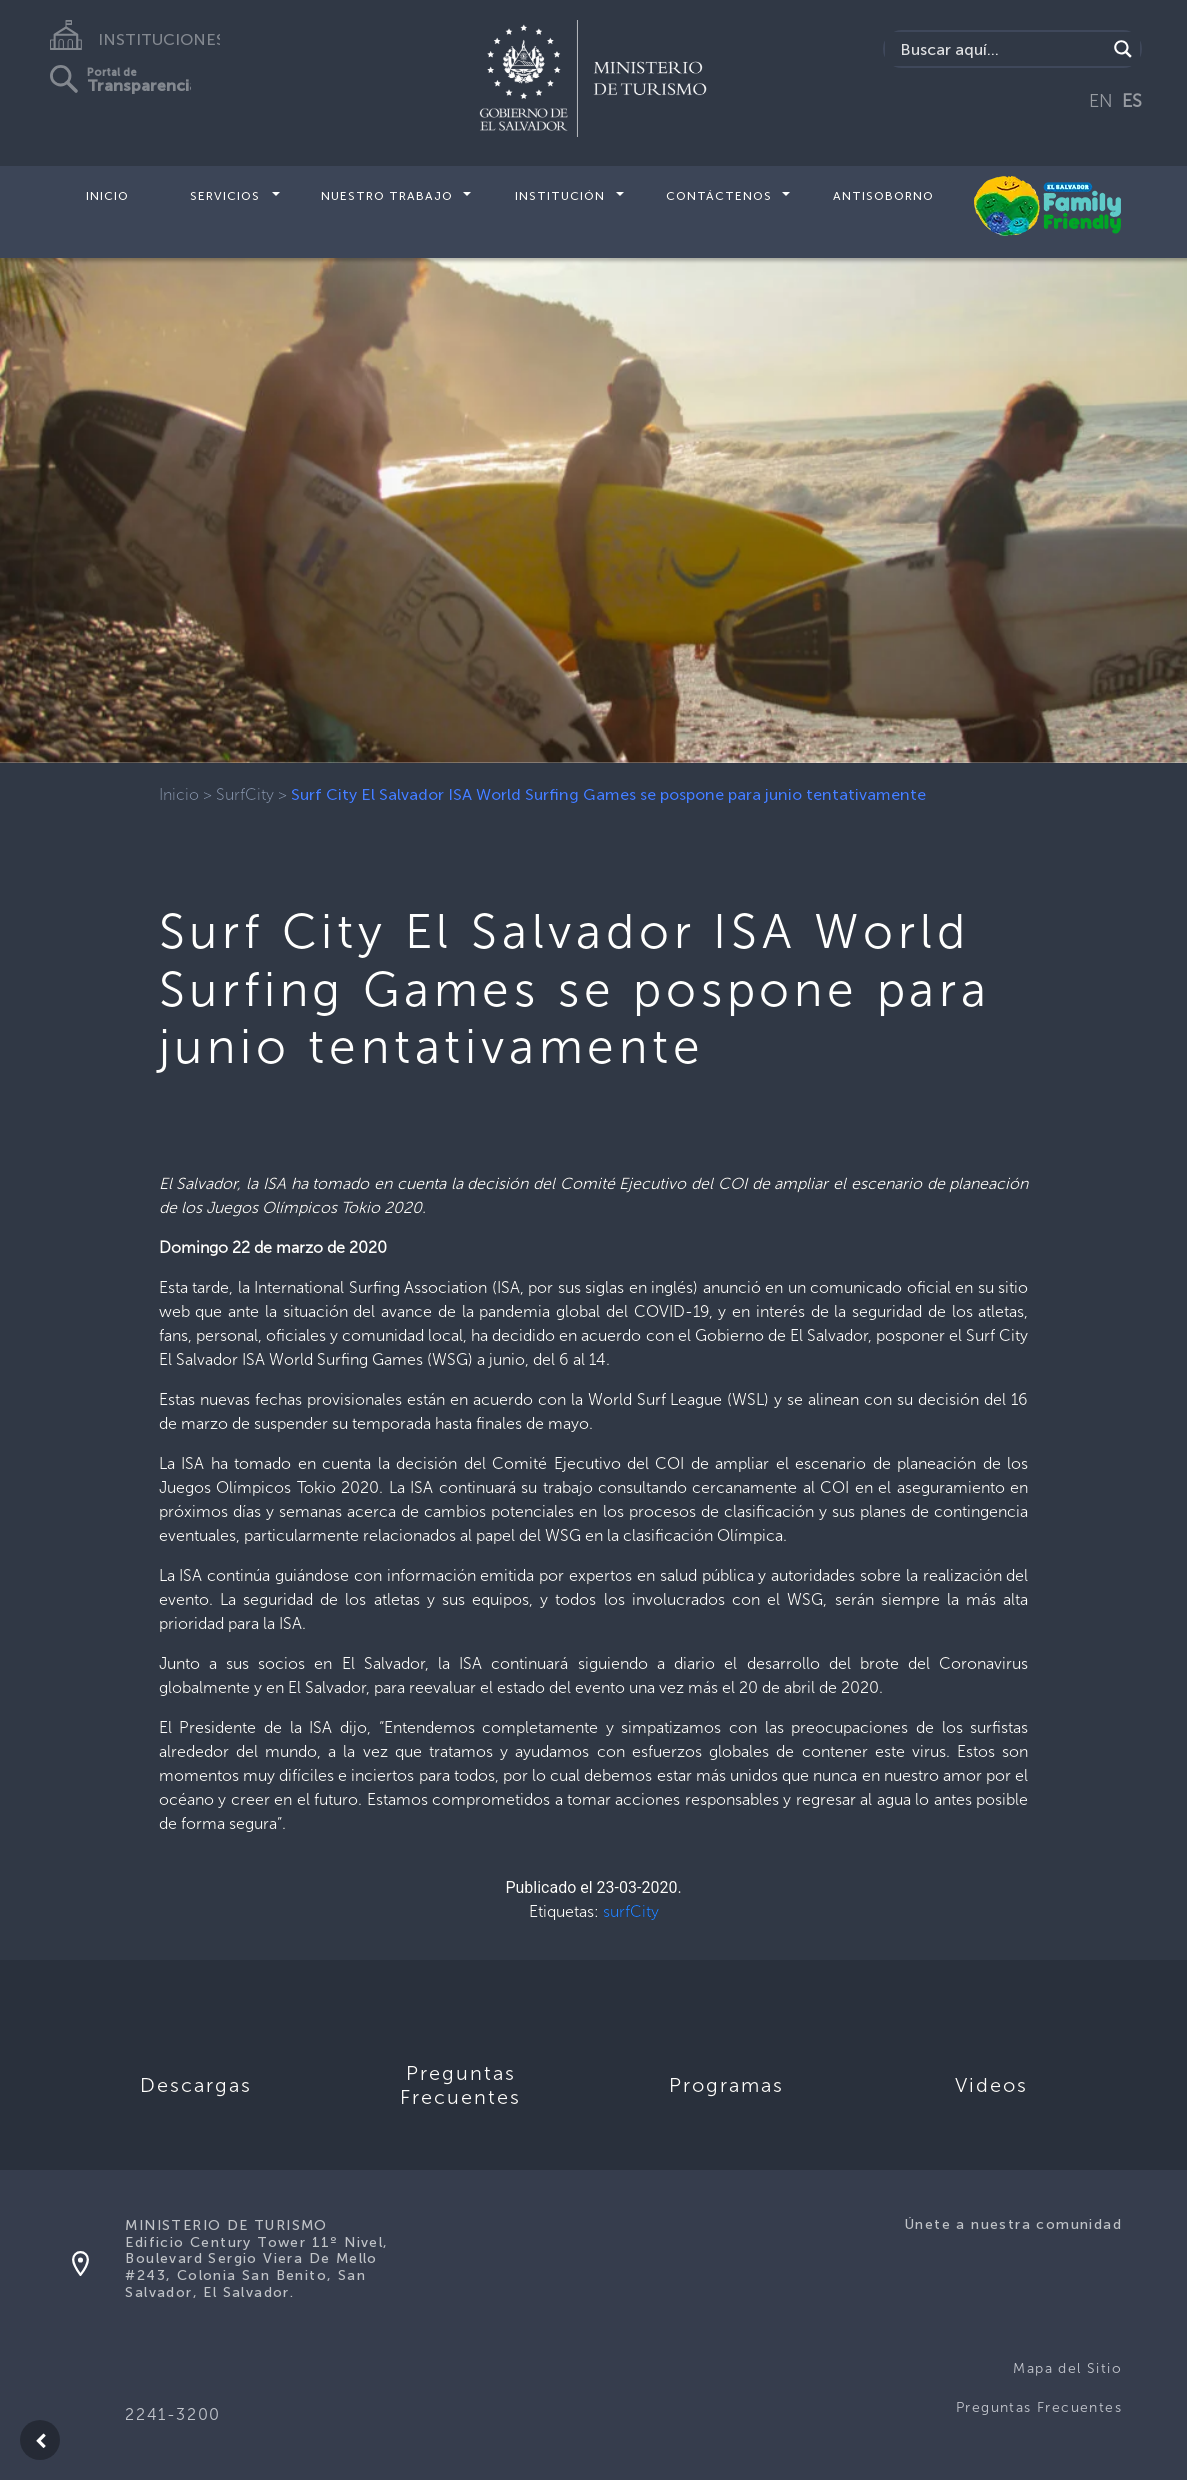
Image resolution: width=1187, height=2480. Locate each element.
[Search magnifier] (1123, 49)
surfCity (631, 1911)
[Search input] (1000, 49)
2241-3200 (172, 2414)
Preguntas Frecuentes (1039, 2407)
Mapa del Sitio (1067, 2368)
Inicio (107, 196)
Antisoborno (883, 196)
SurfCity (245, 794)
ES (1132, 101)
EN (1101, 101)
